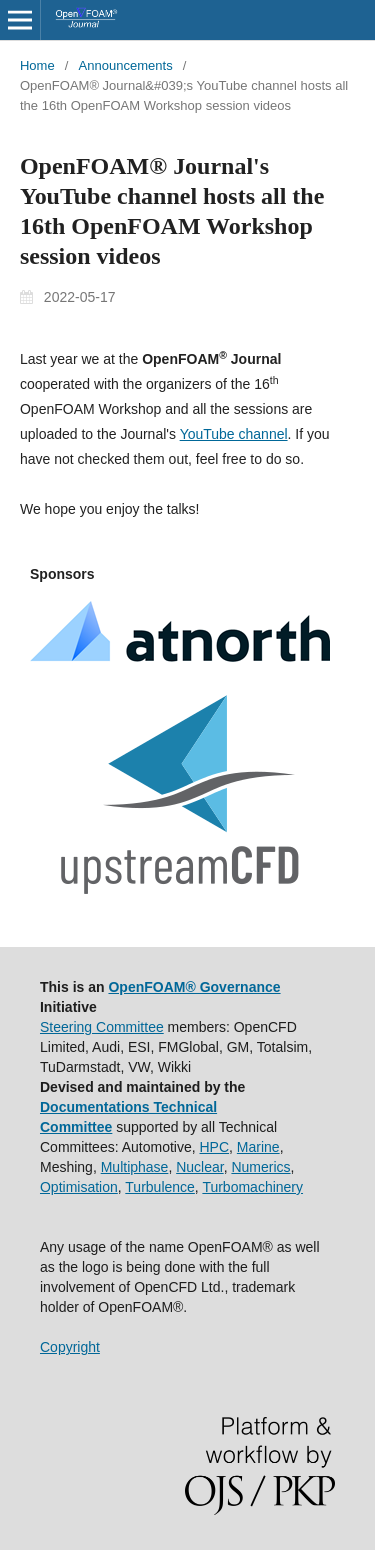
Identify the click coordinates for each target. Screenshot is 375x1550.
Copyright (70, 1347)
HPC (215, 1147)
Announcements (126, 65)
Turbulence (160, 1187)
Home (37, 65)
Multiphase (135, 1167)
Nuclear (199, 1167)
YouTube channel (234, 434)
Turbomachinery (252, 1187)
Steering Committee (102, 1027)
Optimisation (79, 1187)
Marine (258, 1147)
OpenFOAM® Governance (194, 987)
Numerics (260, 1167)
